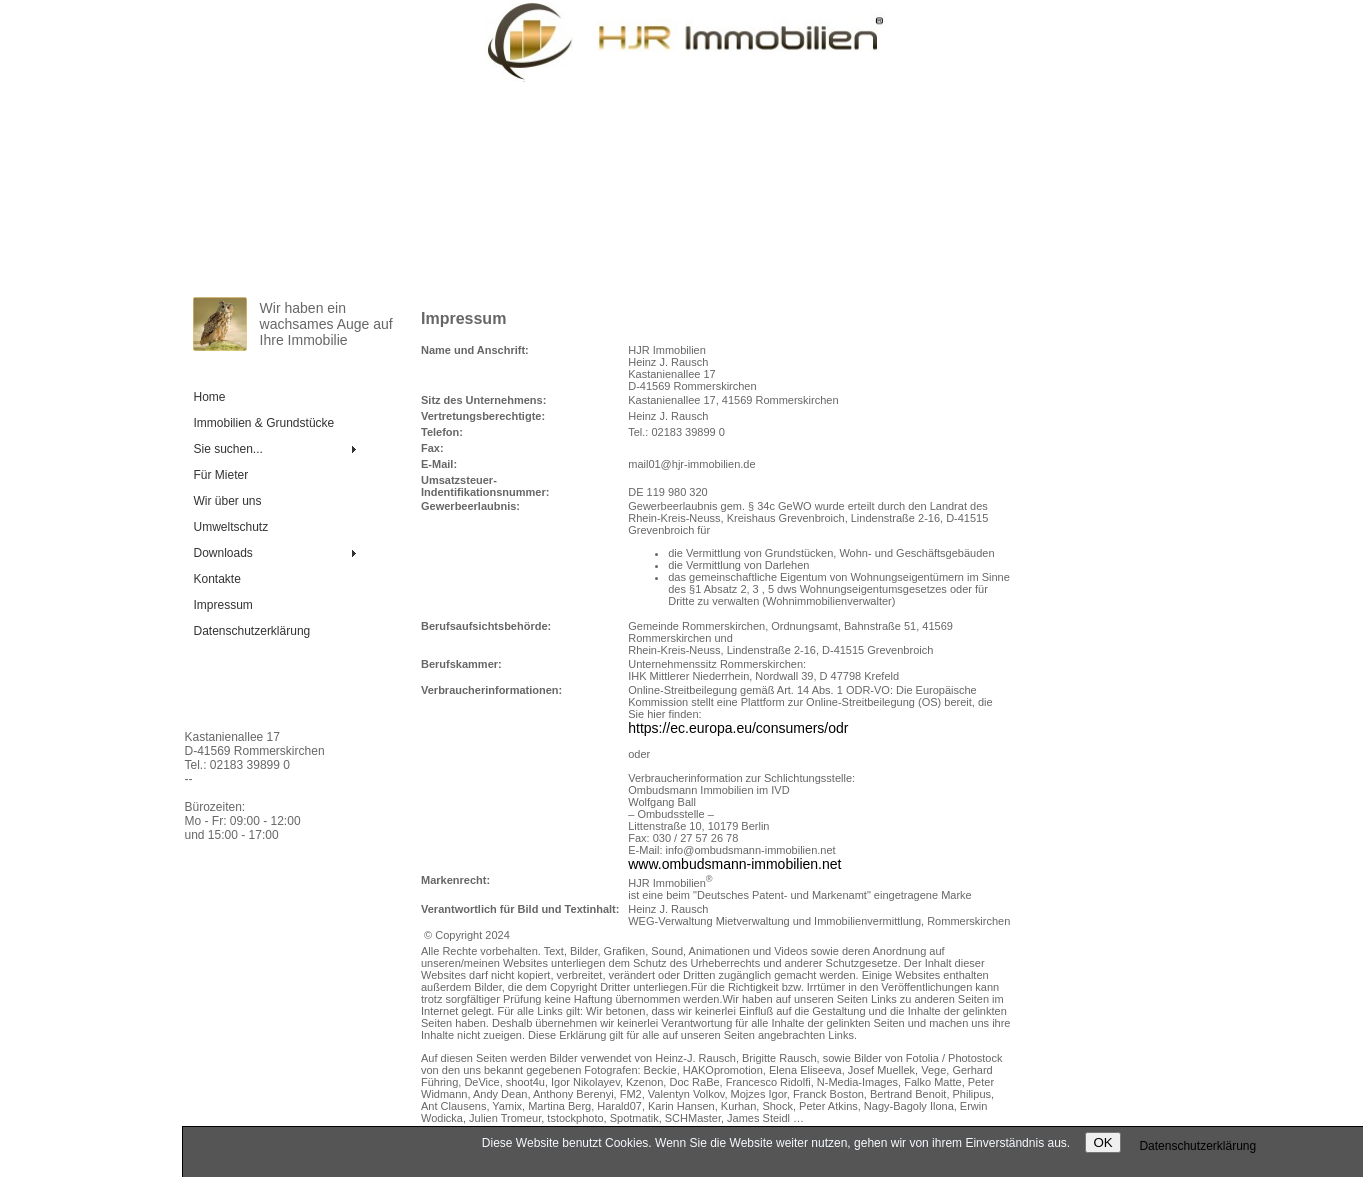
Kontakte (217, 579)
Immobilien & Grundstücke (264, 423)
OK (1102, 1142)
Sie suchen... (228, 449)
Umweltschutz (231, 527)
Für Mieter (221, 475)
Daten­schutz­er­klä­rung (252, 631)
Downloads (223, 553)
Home (210, 397)
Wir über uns (228, 501)
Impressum (223, 605)
